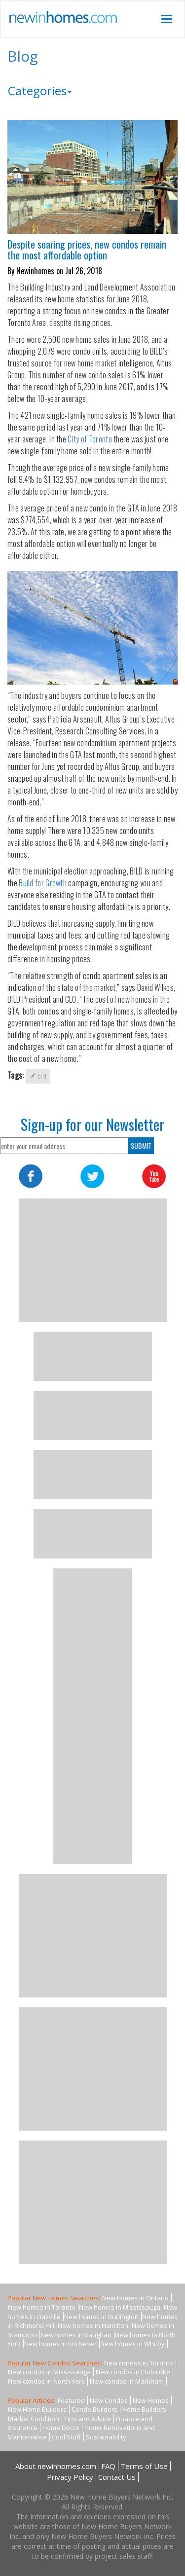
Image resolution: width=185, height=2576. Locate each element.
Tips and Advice (87, 2418)
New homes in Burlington (101, 2316)
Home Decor (60, 2427)
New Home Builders (37, 2409)
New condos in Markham (127, 2381)
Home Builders (144, 2409)
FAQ (108, 2466)
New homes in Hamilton (93, 2325)
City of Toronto (90, 439)
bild (38, 1076)
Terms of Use (144, 2466)
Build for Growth (43, 883)
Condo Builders (94, 2409)
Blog (22, 56)
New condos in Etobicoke (133, 2371)
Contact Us (117, 2477)
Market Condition (33, 2418)
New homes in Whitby (132, 2343)
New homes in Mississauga (119, 2307)
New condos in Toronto (138, 2362)
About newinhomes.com (55, 2466)
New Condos (109, 2400)
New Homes (151, 2400)
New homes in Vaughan (75, 2334)
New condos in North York (46, 2381)
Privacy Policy (70, 2477)
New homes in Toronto (41, 2307)
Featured (71, 2400)
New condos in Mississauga (49, 2371)
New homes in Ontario (135, 2297)
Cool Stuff (66, 2436)
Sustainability (106, 2436)
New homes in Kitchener (60, 2343)
